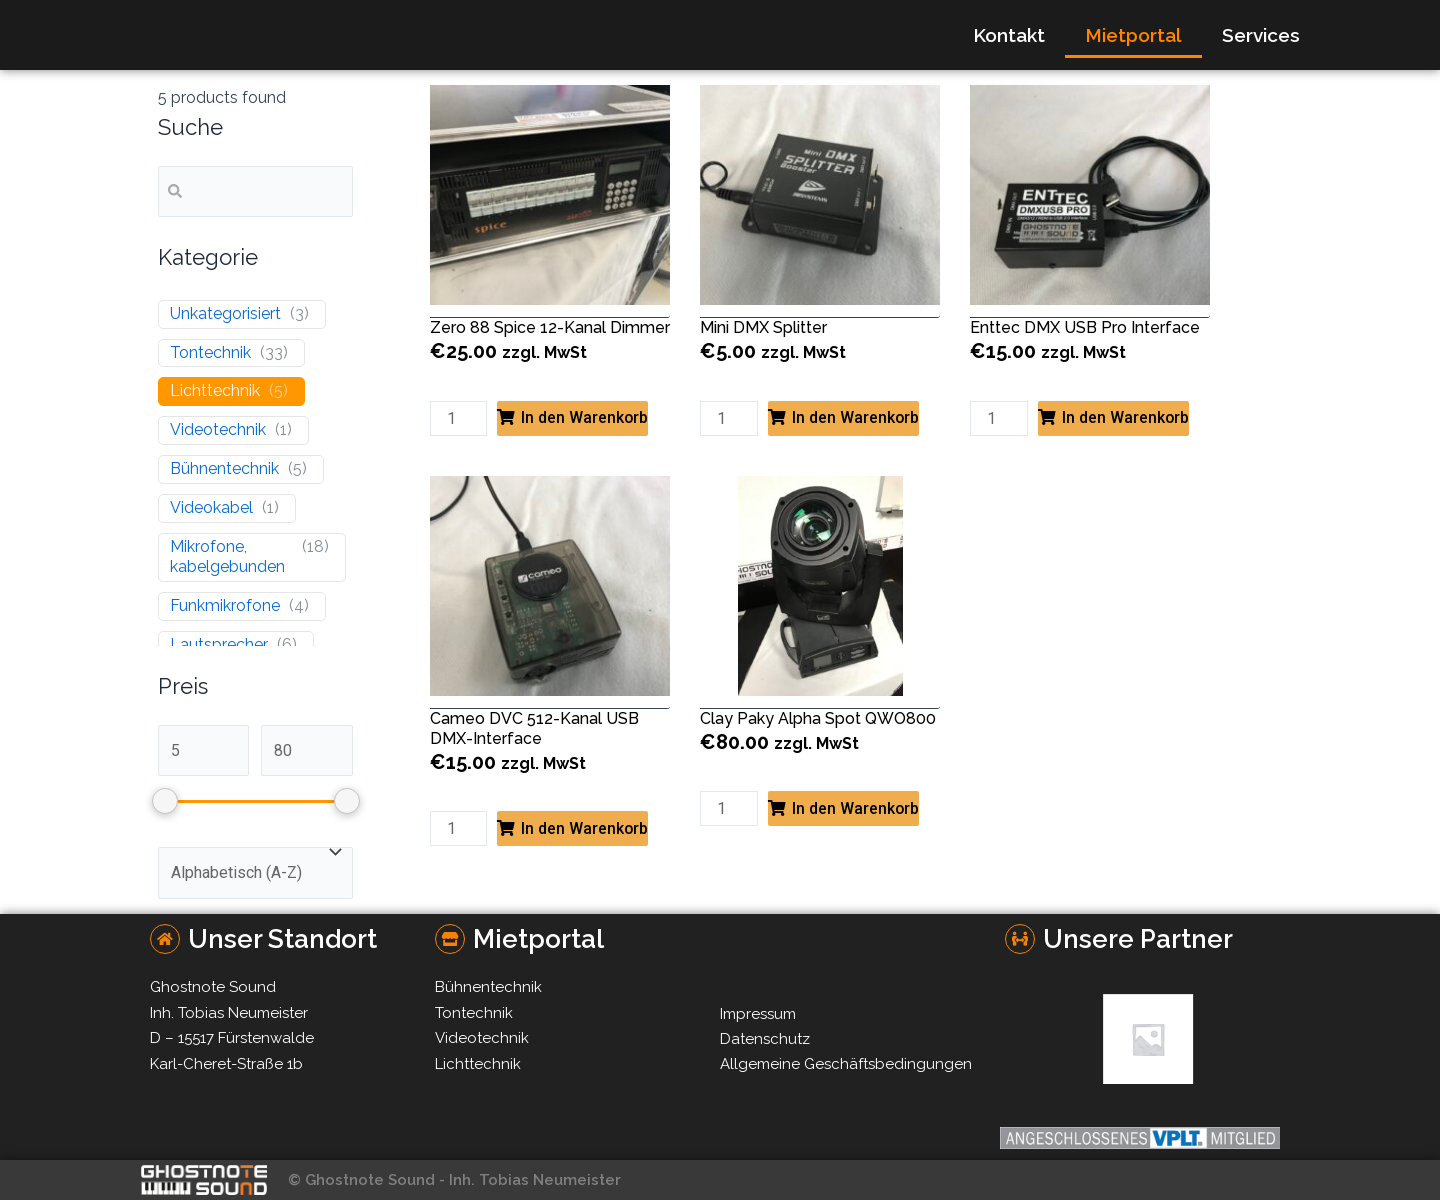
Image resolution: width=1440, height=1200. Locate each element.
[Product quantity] (459, 418)
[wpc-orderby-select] (255, 874)
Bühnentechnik (224, 468)
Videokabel (211, 507)
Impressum (758, 1014)
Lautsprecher (219, 644)
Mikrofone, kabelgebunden (227, 557)
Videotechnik (218, 430)
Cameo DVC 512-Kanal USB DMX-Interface (534, 728)
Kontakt (1009, 35)
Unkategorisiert (225, 313)
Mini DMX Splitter (763, 327)
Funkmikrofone (225, 606)
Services (1261, 35)
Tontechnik (210, 352)
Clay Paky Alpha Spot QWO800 (818, 718)
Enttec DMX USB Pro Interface (1085, 327)
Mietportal (1133, 35)
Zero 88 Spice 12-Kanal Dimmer (550, 327)
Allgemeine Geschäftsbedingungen (846, 1064)
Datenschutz (765, 1039)
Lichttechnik (215, 391)
